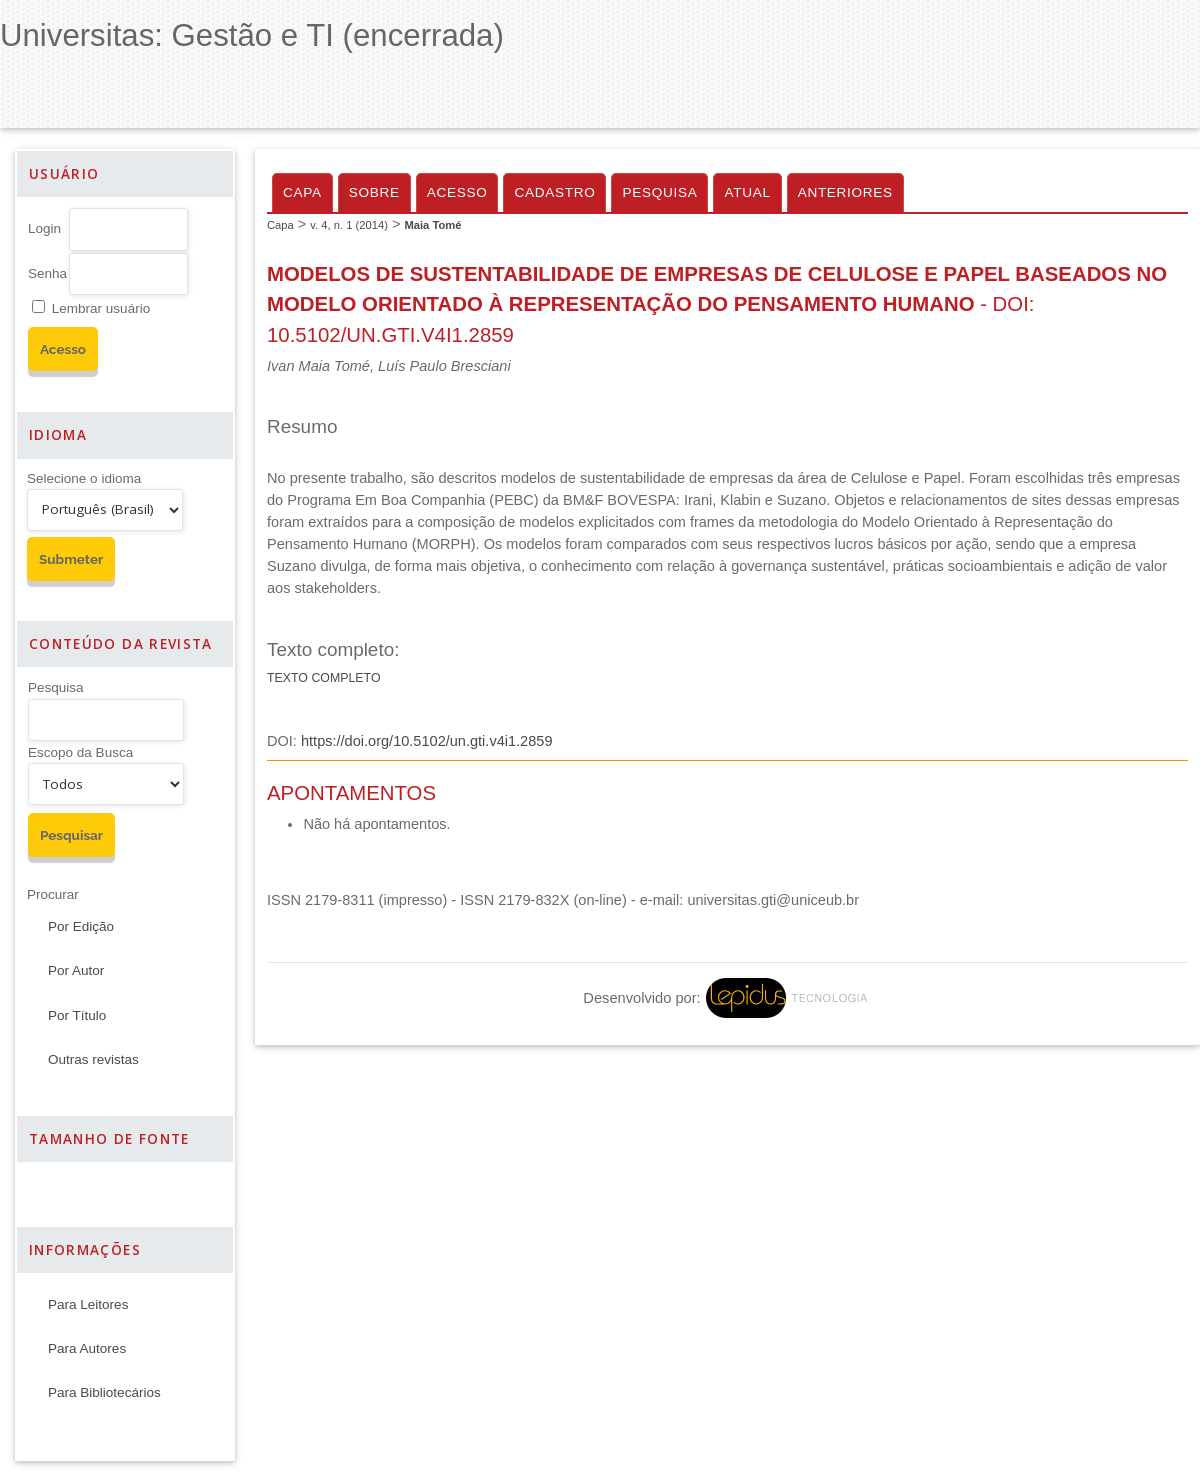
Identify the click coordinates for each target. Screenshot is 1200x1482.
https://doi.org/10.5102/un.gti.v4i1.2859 (427, 741)
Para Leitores (88, 1304)
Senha (47, 273)
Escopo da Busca (80, 752)
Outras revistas (93, 1059)
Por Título (77, 1015)
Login (44, 228)
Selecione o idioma (84, 478)
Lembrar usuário (101, 308)
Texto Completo (324, 678)
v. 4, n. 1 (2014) (349, 225)
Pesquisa (56, 687)
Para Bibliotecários (104, 1392)
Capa (302, 192)
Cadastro (554, 192)
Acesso (457, 192)
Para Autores (87, 1348)
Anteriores (845, 192)
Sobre (374, 192)
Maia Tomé (432, 225)
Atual (747, 192)
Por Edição (81, 926)
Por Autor (76, 970)
